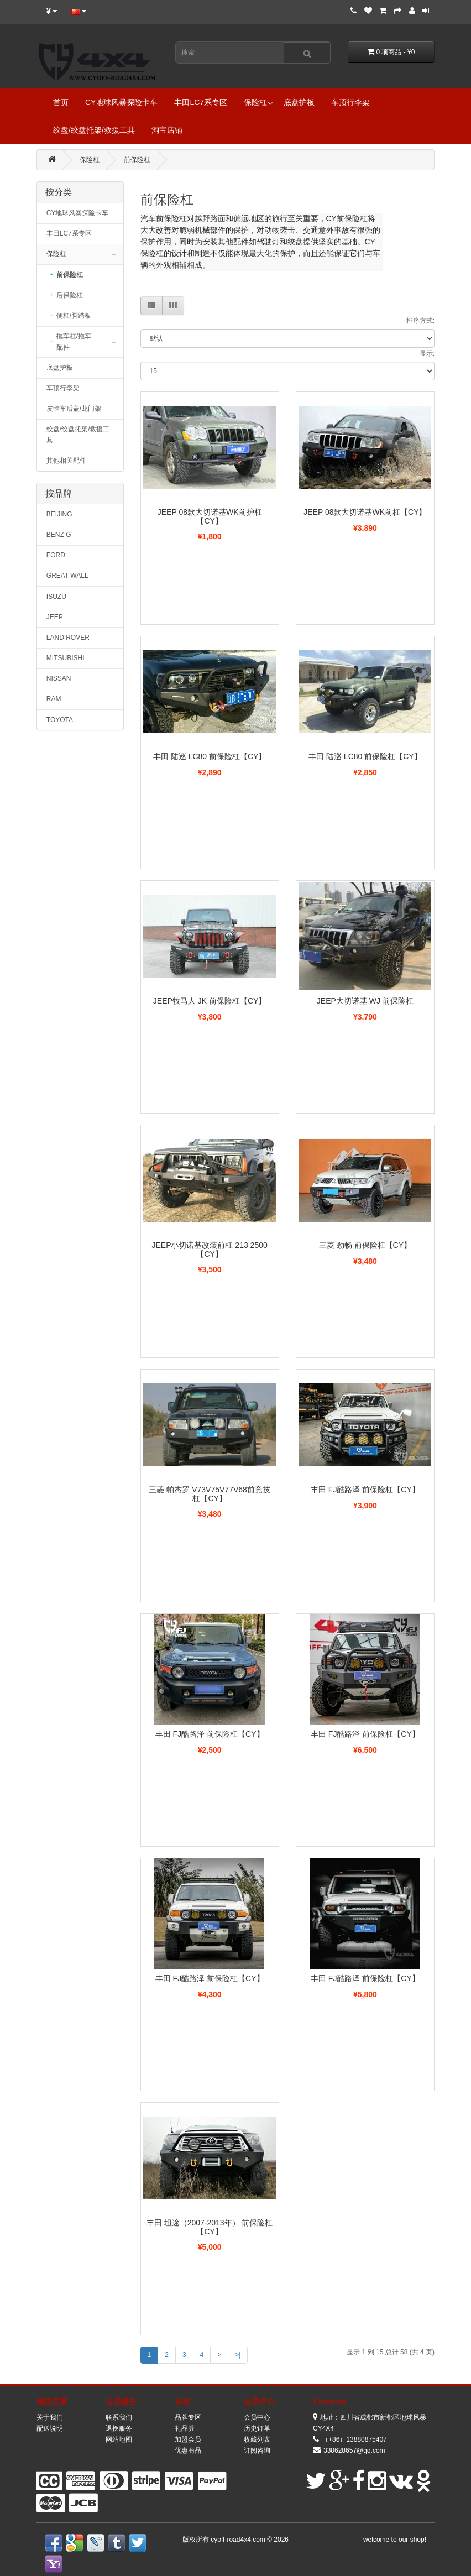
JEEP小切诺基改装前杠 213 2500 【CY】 (209, 1249)
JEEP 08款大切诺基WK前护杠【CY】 (210, 516)
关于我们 (49, 2417)
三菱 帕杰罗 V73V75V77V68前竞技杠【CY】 (209, 1493)
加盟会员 (188, 2439)
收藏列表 (257, 2439)
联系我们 (119, 2417)
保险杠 (255, 102)
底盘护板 (299, 102)
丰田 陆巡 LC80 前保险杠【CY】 (209, 756)
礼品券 (185, 2428)
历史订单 (257, 2428)
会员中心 (257, 2417)
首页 (61, 102)
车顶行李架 (350, 102)
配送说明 (49, 2428)
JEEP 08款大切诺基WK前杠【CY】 (364, 512)
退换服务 (119, 2428)
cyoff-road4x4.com (239, 2539)
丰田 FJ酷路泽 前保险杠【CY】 (365, 1489)
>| (237, 2355)
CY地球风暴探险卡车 (121, 102)
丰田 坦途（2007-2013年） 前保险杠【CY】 (209, 2226)
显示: (427, 353)
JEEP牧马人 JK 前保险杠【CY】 (209, 1000)
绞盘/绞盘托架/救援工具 (94, 130)
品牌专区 (188, 2417)
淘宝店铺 (166, 130)
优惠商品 (188, 2450)
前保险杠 (137, 160)
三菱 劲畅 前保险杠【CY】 (365, 1245)
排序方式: (420, 321)
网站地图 (119, 2439)
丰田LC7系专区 (200, 102)
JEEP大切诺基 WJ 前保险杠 (365, 1000)
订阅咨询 (257, 2450)
